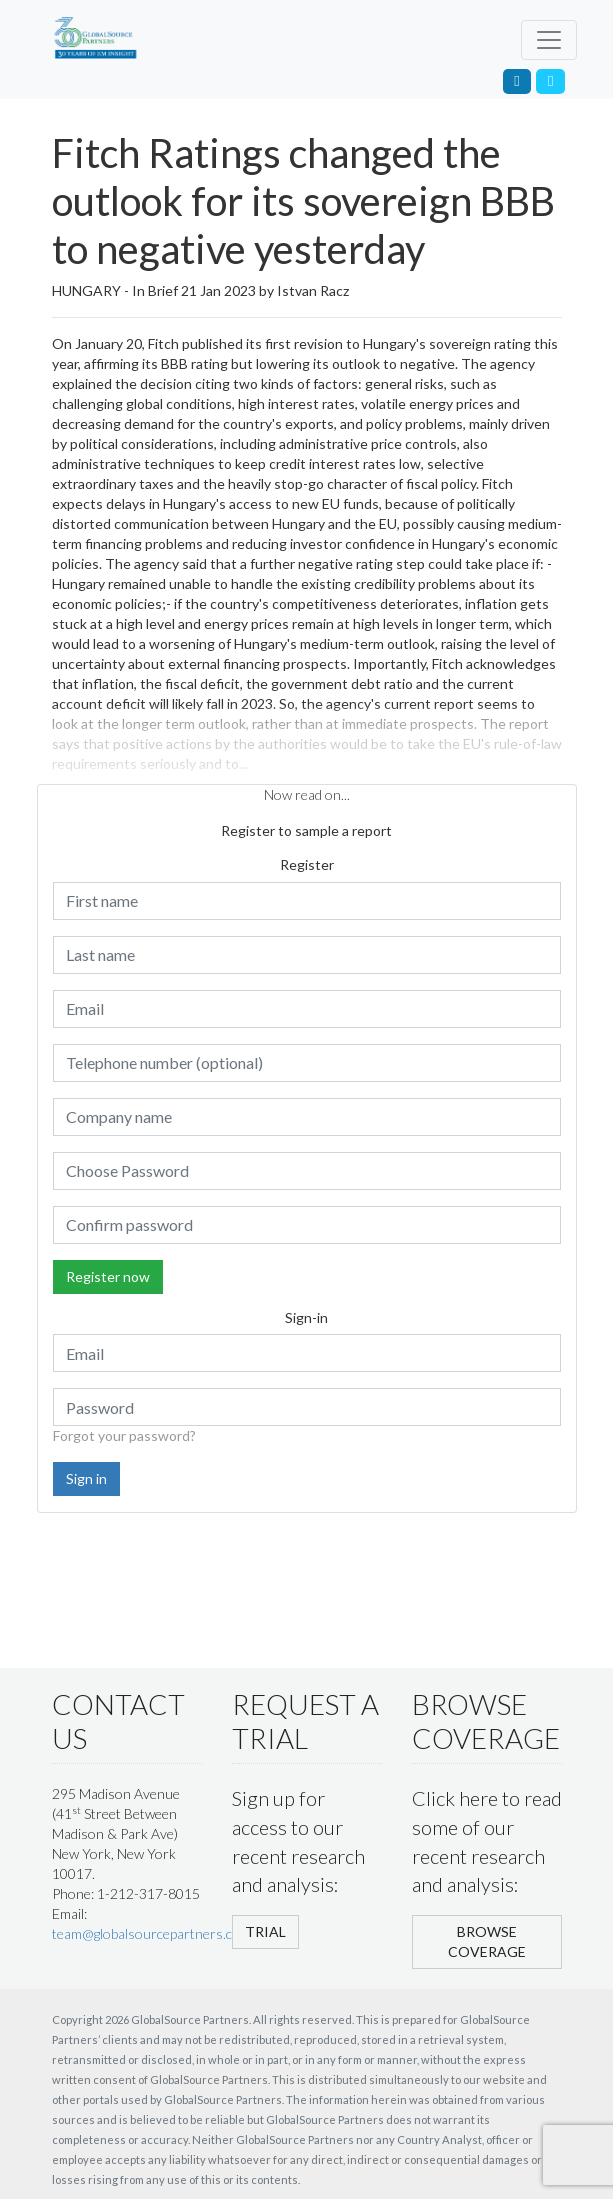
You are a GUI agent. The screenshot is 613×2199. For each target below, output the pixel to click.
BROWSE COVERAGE (487, 1941)
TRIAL (265, 1931)
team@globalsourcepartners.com (151, 1933)
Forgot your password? (124, 1435)
